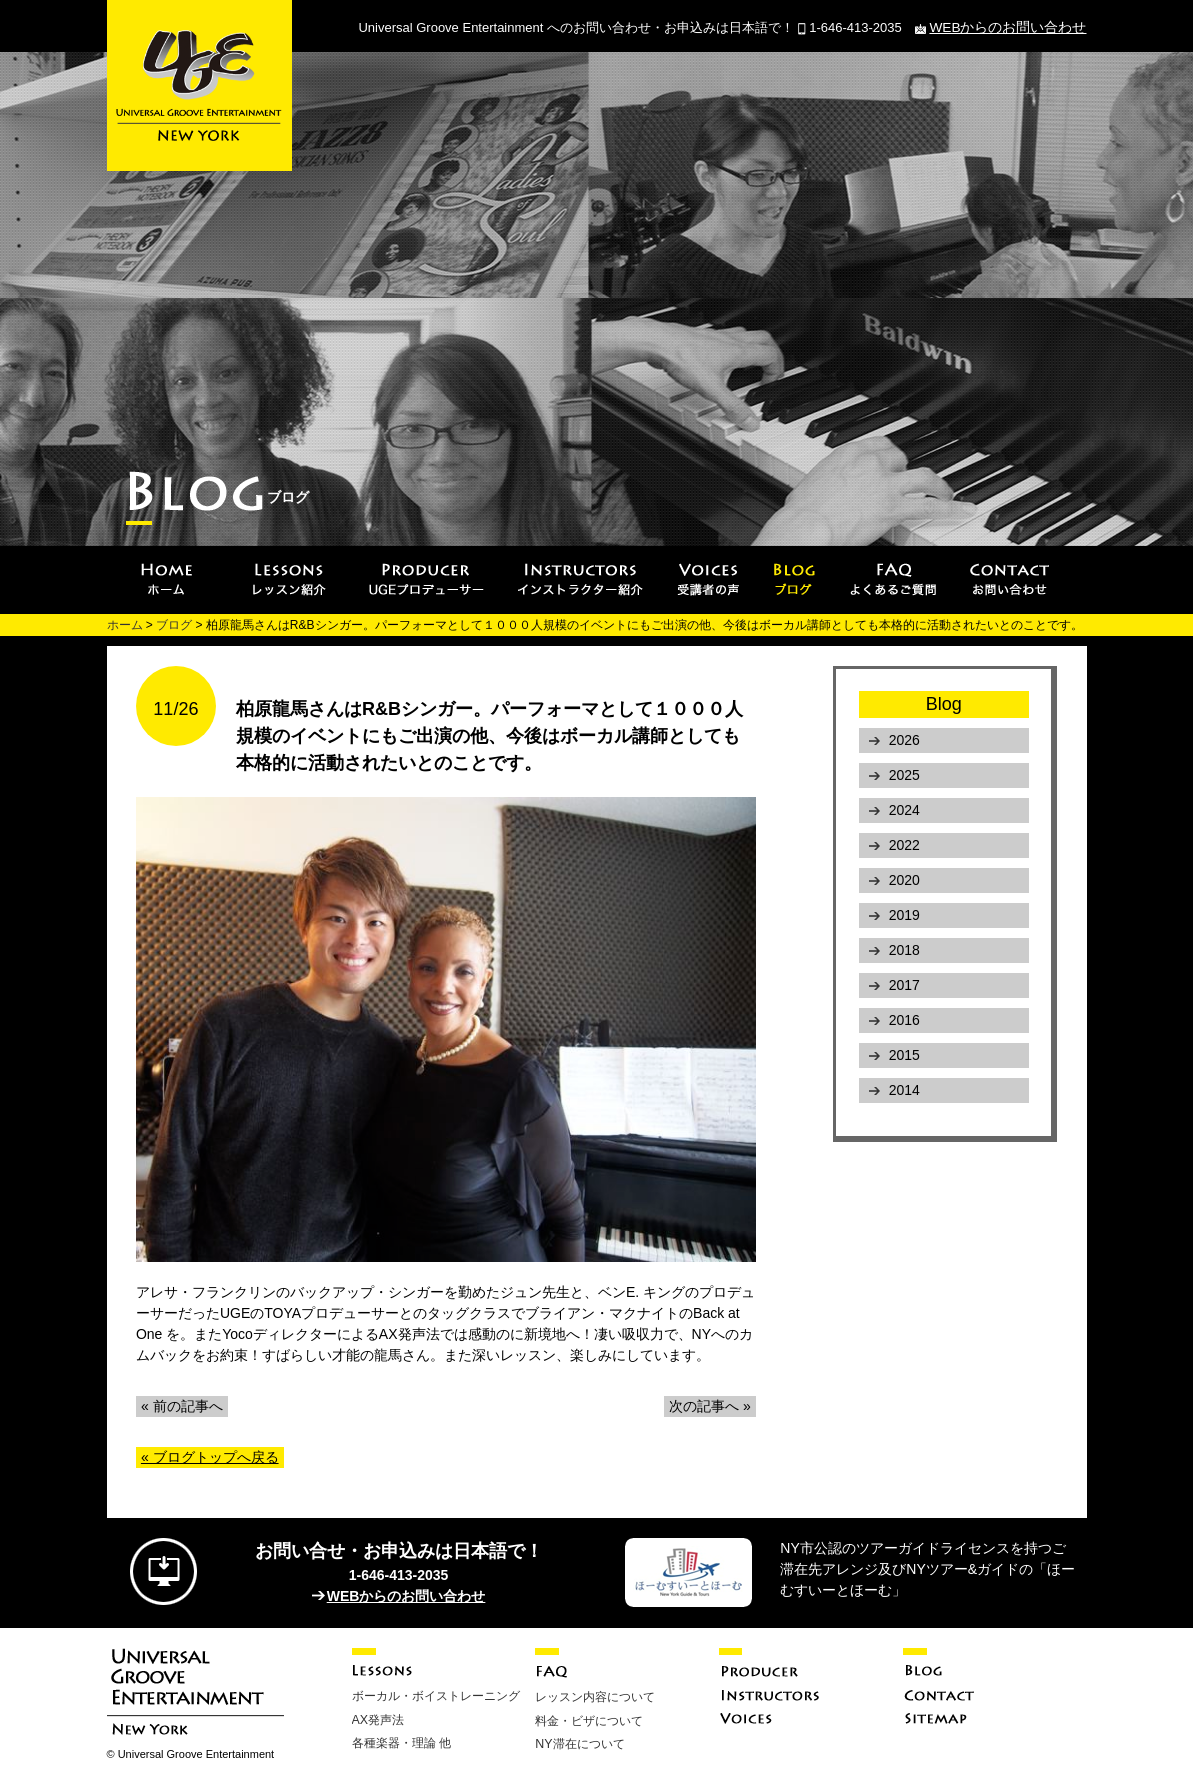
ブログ (174, 625)
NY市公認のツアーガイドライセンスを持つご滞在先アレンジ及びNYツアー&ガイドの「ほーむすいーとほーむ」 (927, 1569)
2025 (904, 775)
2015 (904, 1055)
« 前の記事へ (182, 1406)
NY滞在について (579, 1743)
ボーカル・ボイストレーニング (436, 1696)
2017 (904, 985)
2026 (904, 740)
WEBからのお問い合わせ (1013, 27)
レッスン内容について (595, 1697)
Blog (944, 704)
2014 (904, 1090)
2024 (904, 810)
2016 (904, 1020)
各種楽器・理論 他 (401, 1742)
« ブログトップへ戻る (210, 1457)
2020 (904, 880)
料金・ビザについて (589, 1720)
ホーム (125, 625)
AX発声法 (378, 1719)
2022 (904, 845)
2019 (904, 915)
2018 (904, 950)
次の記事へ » (710, 1406)
